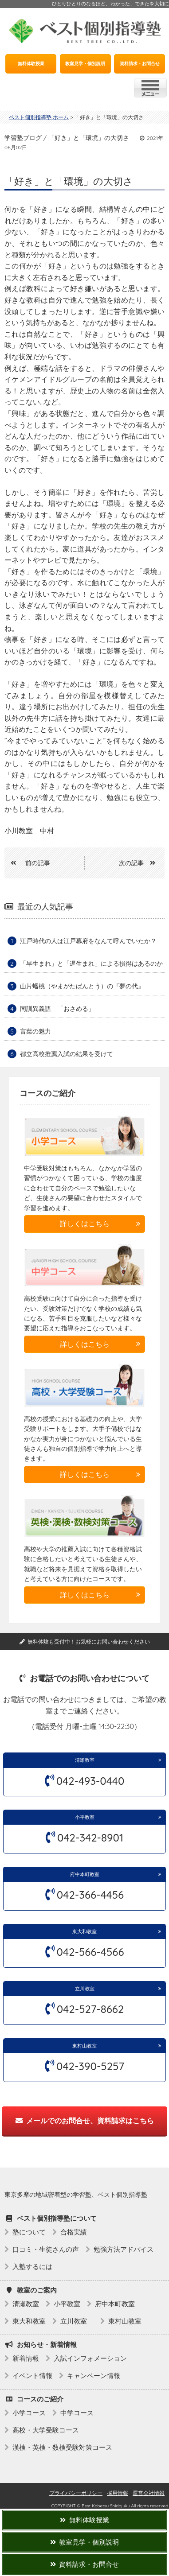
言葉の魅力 (35, 1031)
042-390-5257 (90, 2066)
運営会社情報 (149, 2493)
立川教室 (87, 1988)
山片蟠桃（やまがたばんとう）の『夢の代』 (82, 986)
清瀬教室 (84, 1760)
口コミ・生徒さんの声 (45, 2249)
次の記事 (140, 863)
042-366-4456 (90, 1894)
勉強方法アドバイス (123, 2249)
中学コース (77, 2413)
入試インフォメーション (90, 2358)
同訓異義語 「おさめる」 (57, 1009)
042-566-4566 (90, 1951)
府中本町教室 (84, 1874)
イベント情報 (32, 2375)
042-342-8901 (90, 1837)
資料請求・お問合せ (140, 63)
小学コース (29, 2413)
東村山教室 (84, 2046)
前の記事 (27, 863)
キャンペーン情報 (93, 2375)
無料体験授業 (31, 63)
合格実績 (73, 2232)
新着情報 (25, 2358)
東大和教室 (84, 1931)
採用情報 (117, 2493)
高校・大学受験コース (45, 2430)
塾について (29, 2232)
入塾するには (32, 2266)
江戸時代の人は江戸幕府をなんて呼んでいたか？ (88, 941)
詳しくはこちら (85, 1223)
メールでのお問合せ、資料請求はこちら (85, 2120)
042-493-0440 (90, 1780)
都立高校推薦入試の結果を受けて (66, 1054)
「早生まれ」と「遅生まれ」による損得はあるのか (91, 963)
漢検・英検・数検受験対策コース (62, 2447)
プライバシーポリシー (75, 2493)
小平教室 (84, 1817)
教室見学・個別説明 (85, 63)
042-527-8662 (90, 2009)
